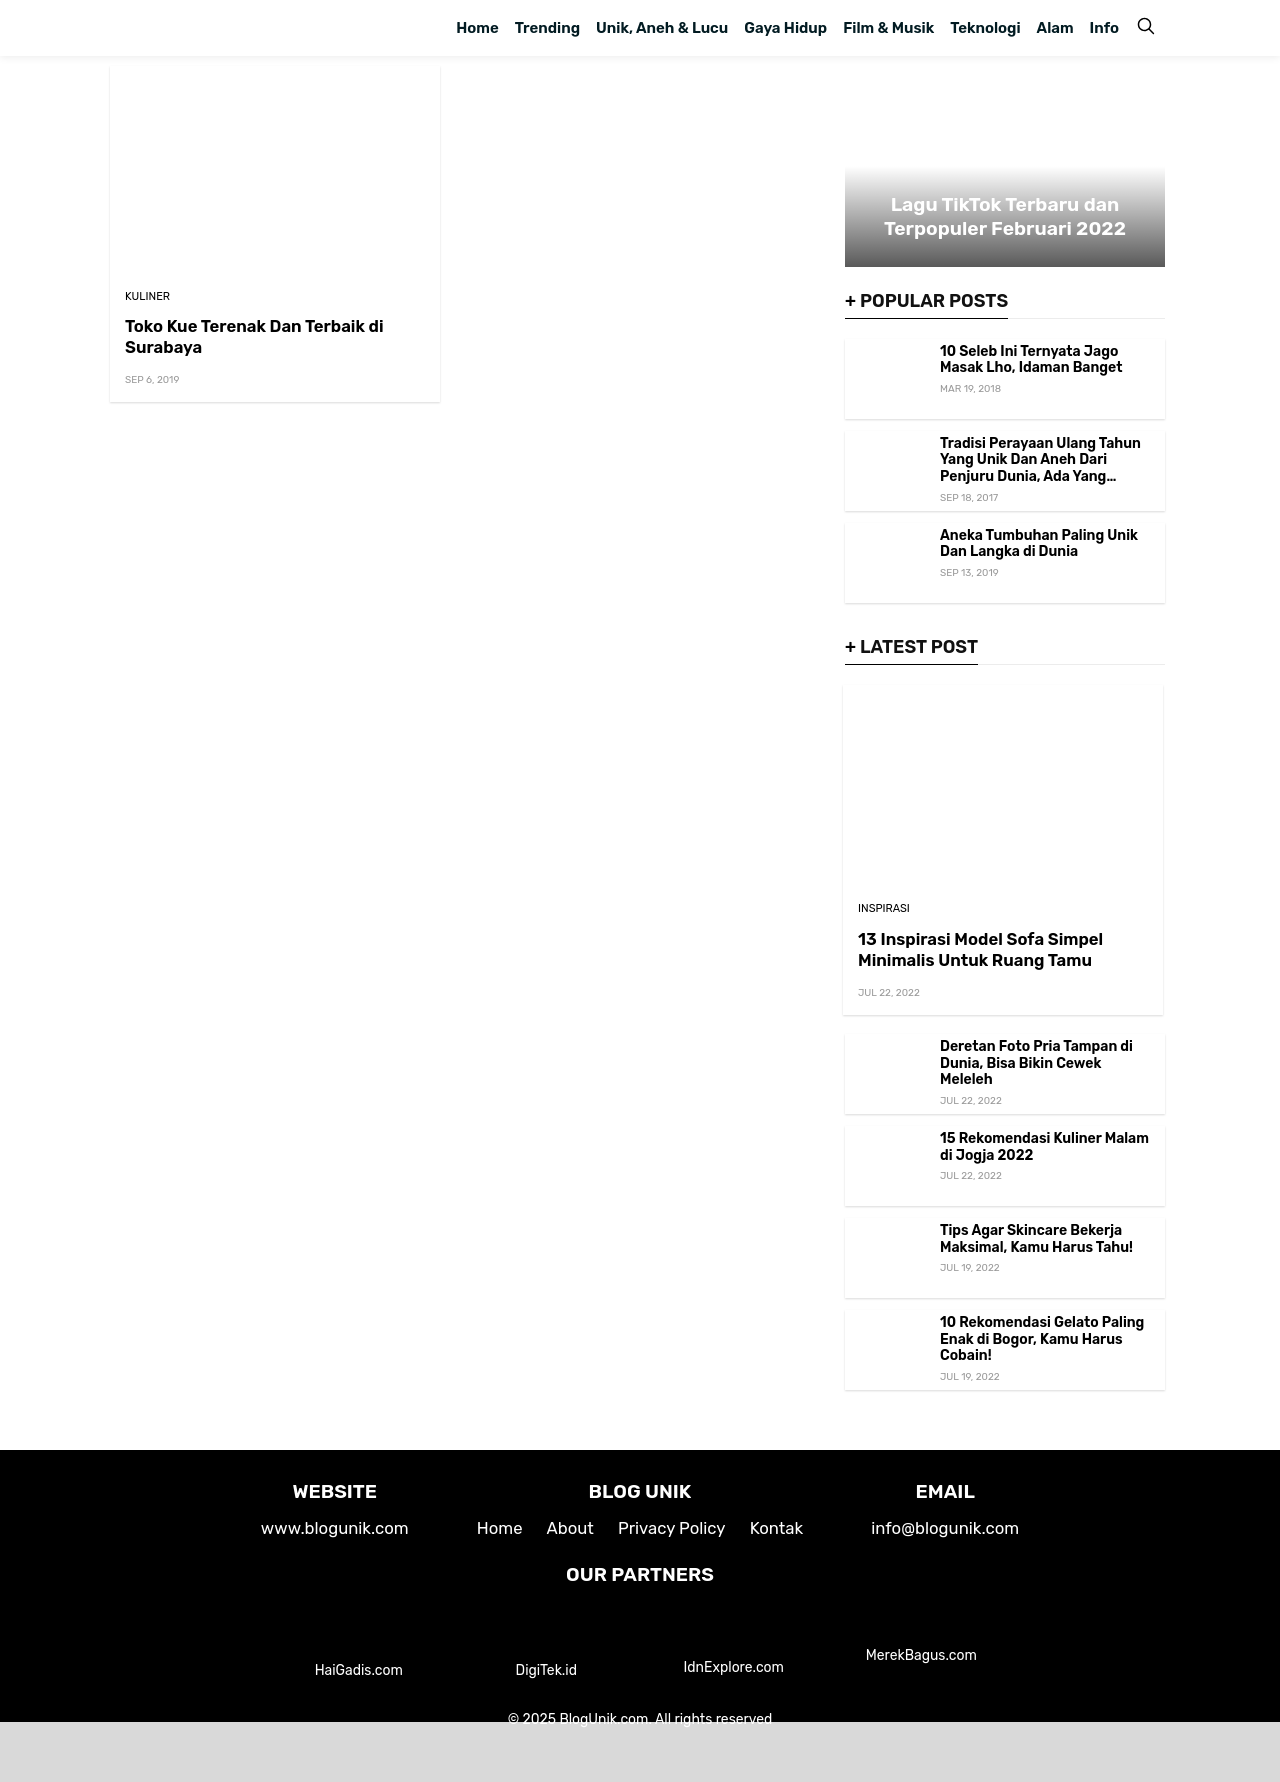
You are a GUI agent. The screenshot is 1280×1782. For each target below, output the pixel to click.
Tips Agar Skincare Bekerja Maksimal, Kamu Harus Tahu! (1036, 1239)
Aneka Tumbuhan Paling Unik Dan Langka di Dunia (1039, 544)
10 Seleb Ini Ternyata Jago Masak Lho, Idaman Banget (1031, 360)
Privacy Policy (672, 1528)
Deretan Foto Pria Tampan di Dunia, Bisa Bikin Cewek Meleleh (1036, 1063)
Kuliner (147, 296)
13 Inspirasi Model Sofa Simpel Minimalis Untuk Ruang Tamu (980, 949)
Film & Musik (888, 28)
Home (477, 28)
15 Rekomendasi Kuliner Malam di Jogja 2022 (1044, 1147)
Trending (547, 28)
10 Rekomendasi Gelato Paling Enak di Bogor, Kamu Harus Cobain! (1042, 1339)
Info (1104, 28)
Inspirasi (884, 908)
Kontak (777, 1528)
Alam (1055, 28)
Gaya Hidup (785, 28)
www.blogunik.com (335, 1528)
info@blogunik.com (945, 1528)
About (570, 1528)
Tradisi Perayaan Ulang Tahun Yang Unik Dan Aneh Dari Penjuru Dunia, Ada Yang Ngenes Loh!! (1040, 468)
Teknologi (985, 28)
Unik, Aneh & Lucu (662, 28)
